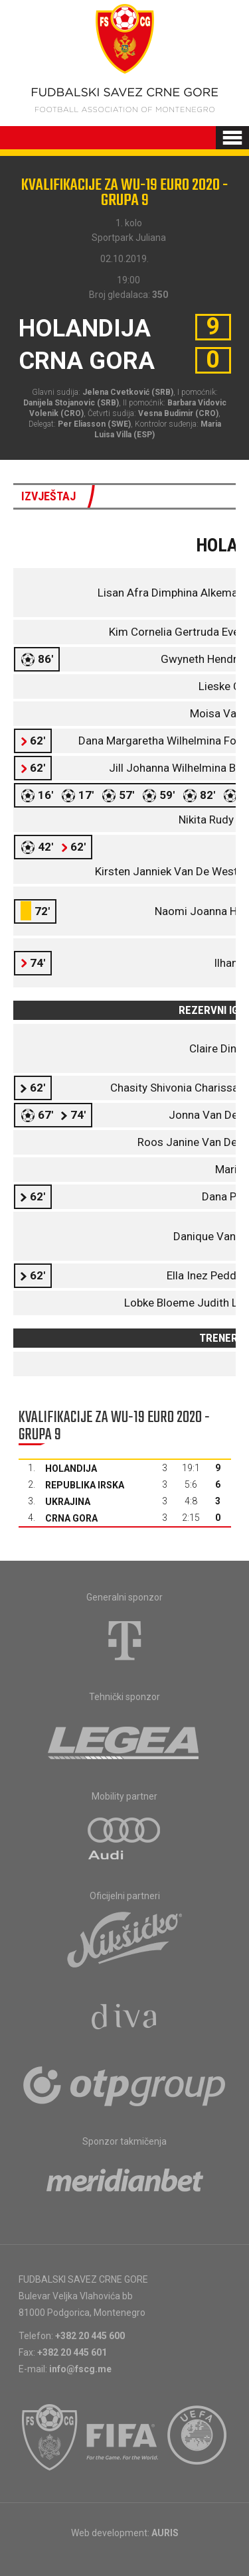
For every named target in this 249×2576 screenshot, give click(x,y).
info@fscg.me (80, 2369)
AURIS (165, 2533)
